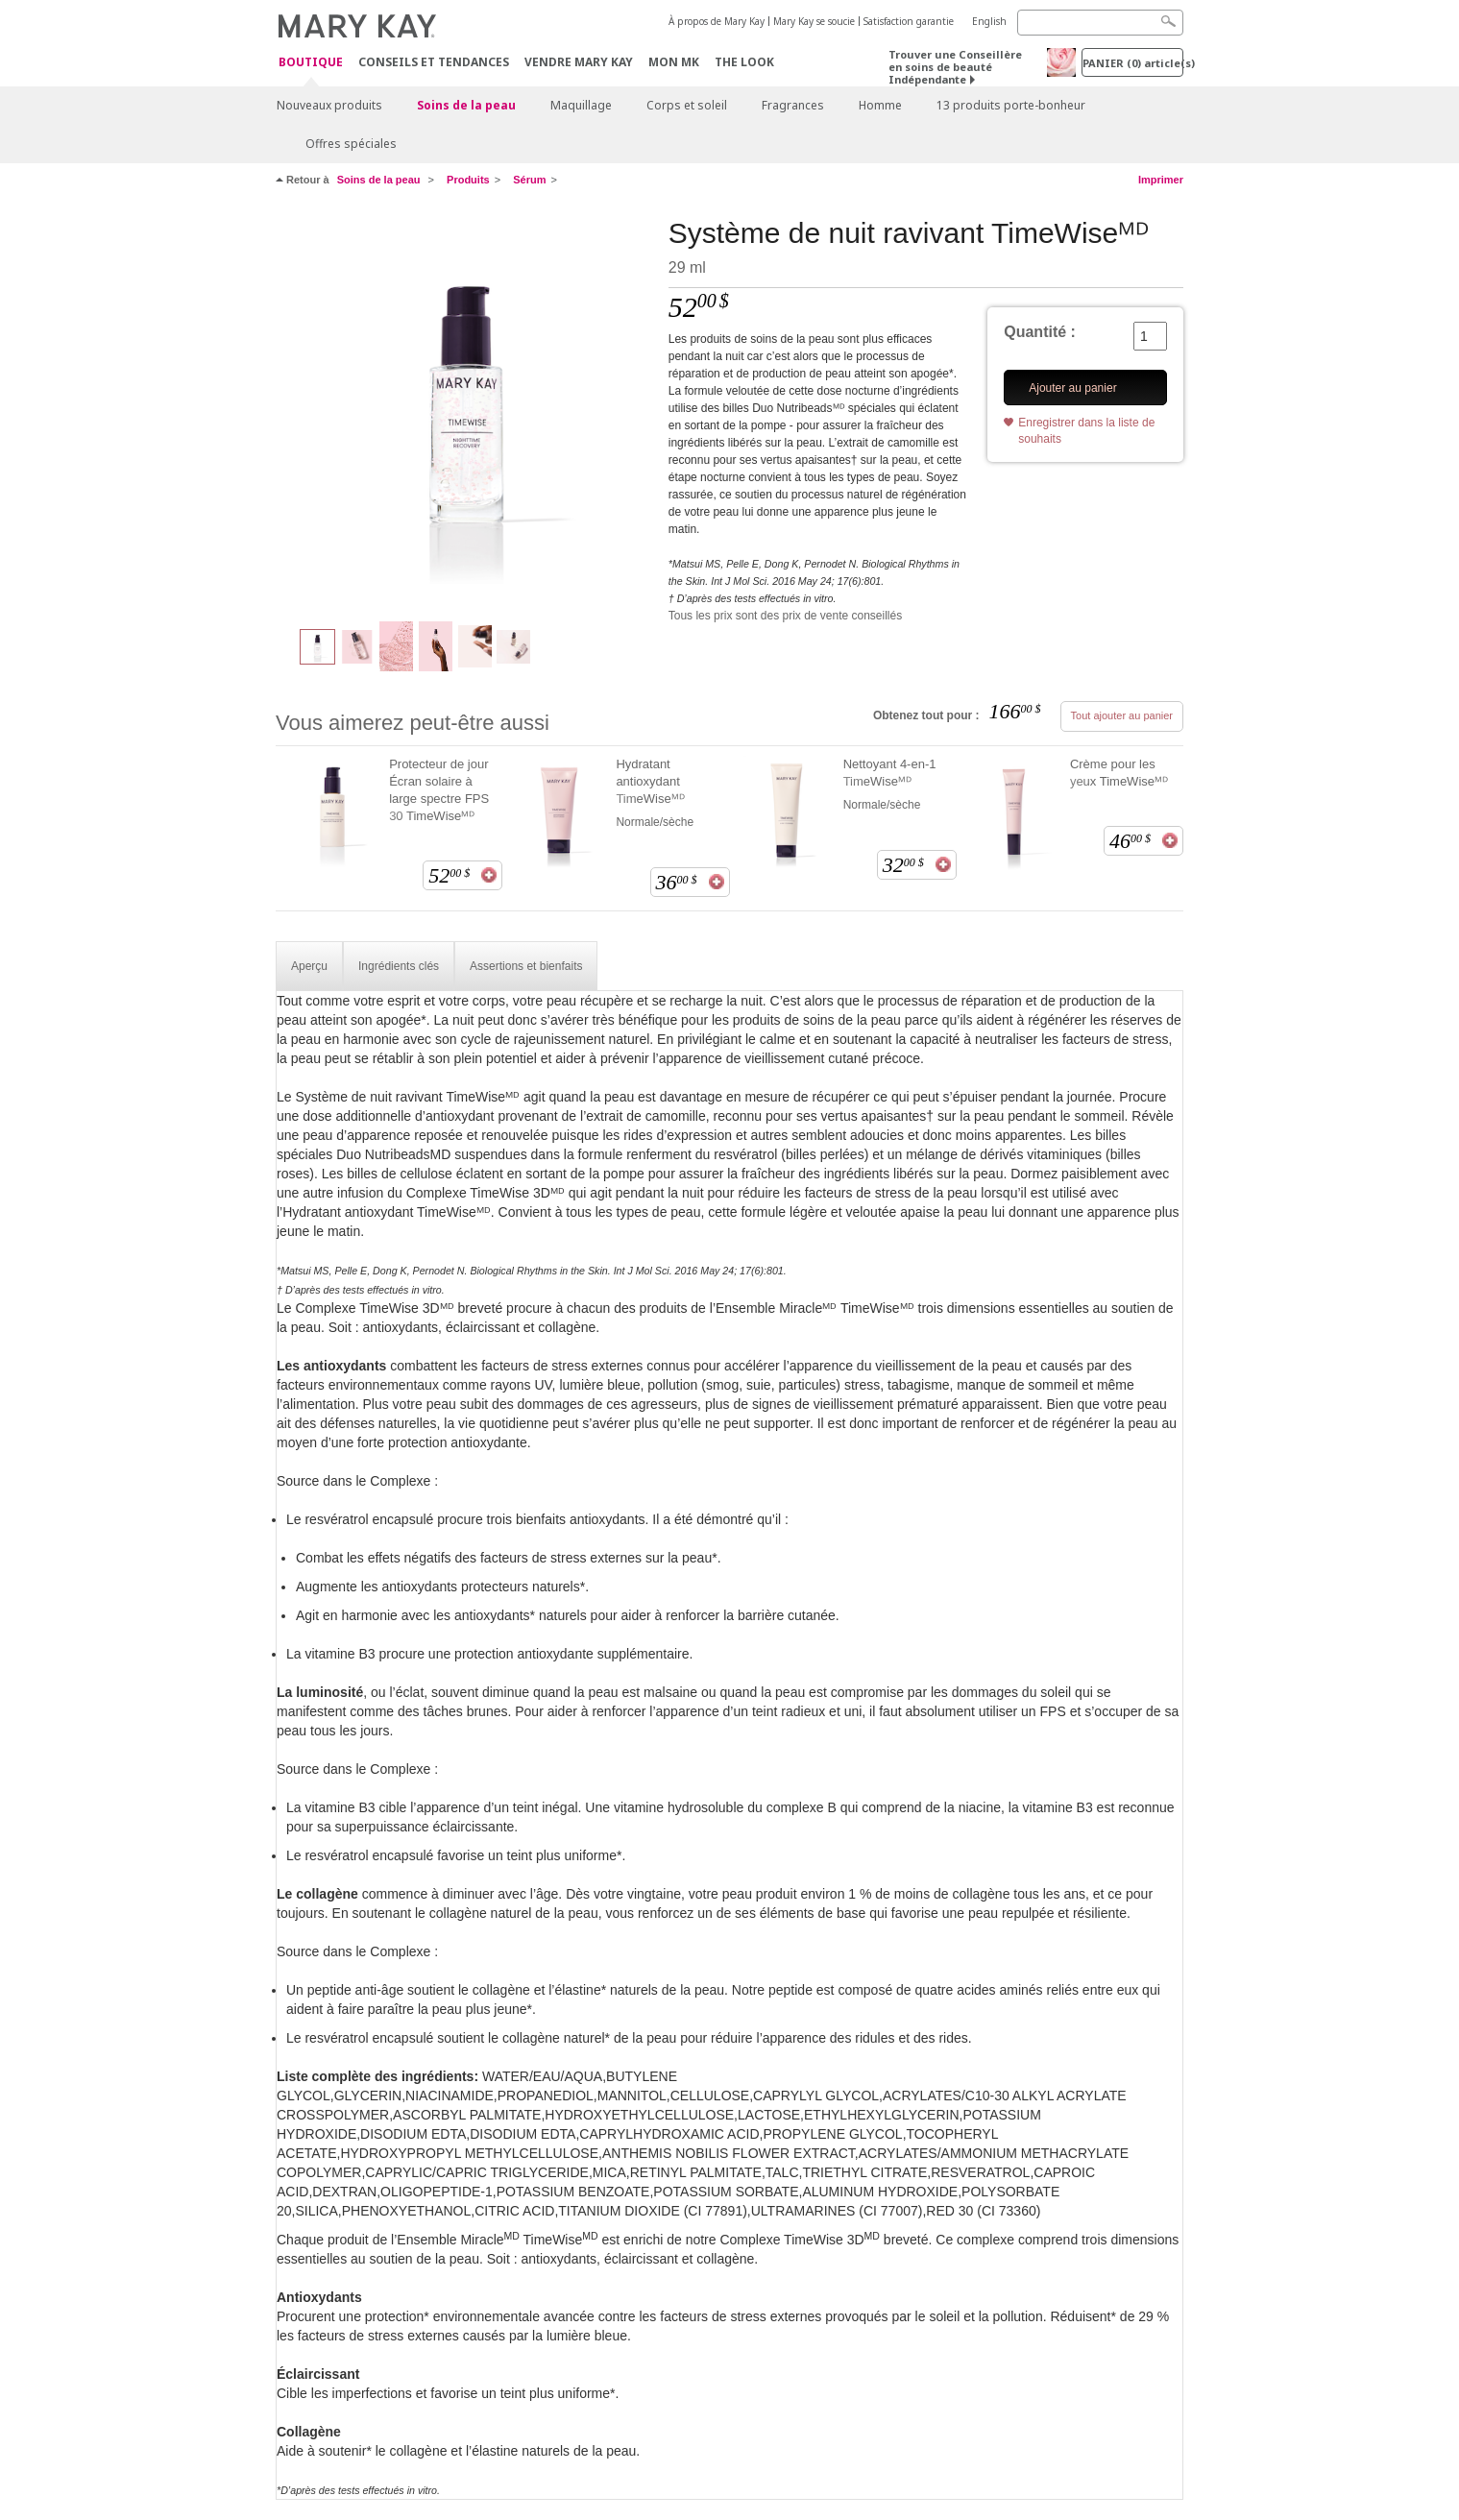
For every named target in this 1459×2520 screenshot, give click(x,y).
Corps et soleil (686, 105)
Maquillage (581, 105)
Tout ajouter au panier (1122, 715)
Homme (880, 105)
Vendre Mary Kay (578, 62)
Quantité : (1040, 332)
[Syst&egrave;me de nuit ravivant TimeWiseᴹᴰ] (465, 409)
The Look (744, 62)
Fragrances (793, 105)
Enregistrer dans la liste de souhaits (1086, 431)
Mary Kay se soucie (814, 21)
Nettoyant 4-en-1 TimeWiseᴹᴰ (889, 772)
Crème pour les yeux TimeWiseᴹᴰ (1119, 772)
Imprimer (1160, 179)
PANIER (1132, 63)
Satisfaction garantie (908, 21)
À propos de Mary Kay (717, 21)
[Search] (1100, 23)
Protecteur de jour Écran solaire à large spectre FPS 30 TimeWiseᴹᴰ (439, 790)
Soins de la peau (466, 105)
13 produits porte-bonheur (1010, 105)
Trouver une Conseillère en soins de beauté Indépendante (955, 66)
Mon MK (673, 62)
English (989, 21)
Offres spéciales (351, 143)
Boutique (311, 63)
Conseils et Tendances (433, 62)
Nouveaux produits (329, 105)
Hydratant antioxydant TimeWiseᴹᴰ (650, 781)
